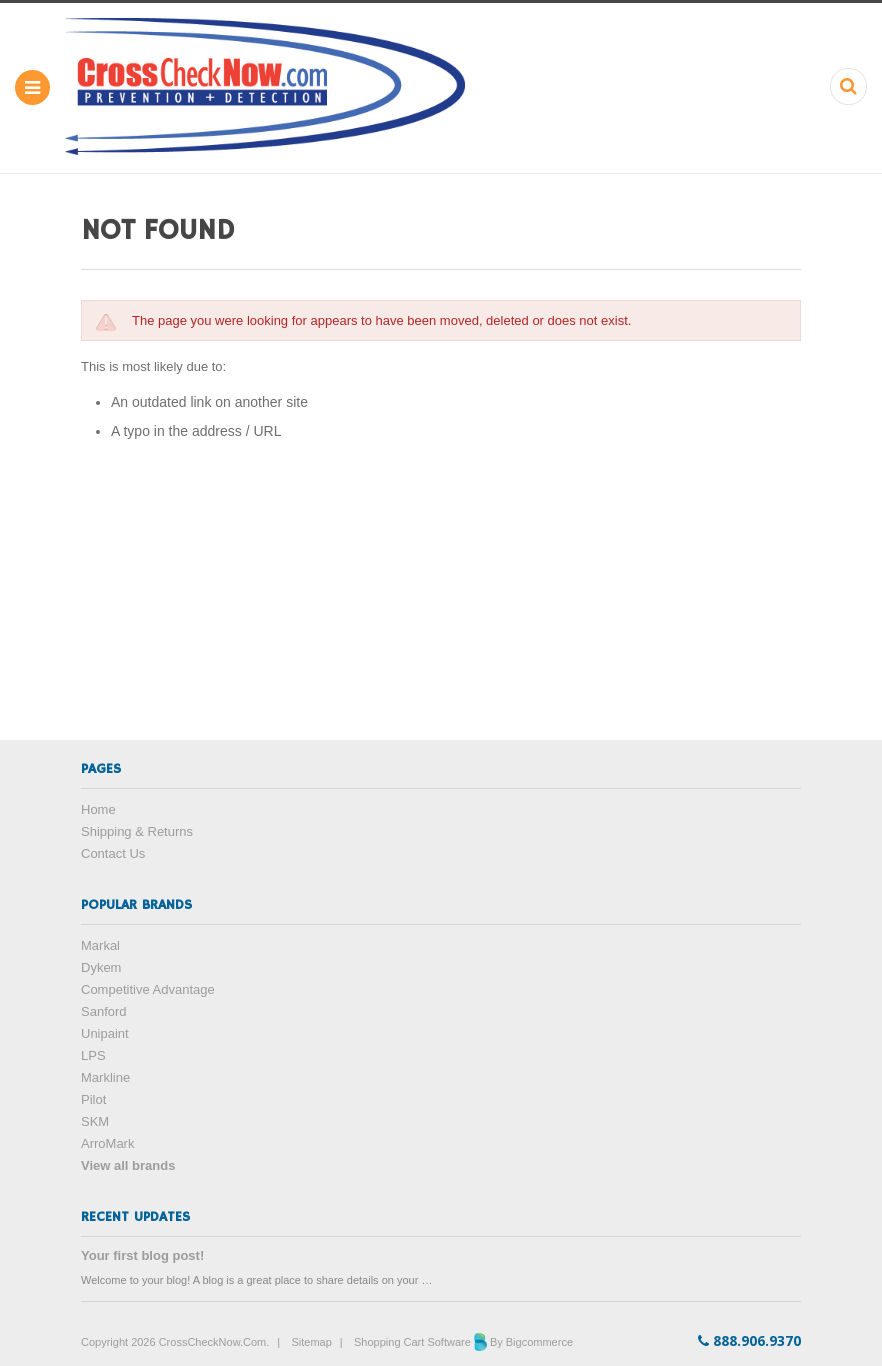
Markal (100, 945)
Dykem (101, 967)
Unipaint (105, 1033)
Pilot (93, 1099)
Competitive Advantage (148, 989)
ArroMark (107, 1143)
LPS (93, 1055)
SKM (95, 1121)
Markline (105, 1077)
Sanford (104, 1011)
